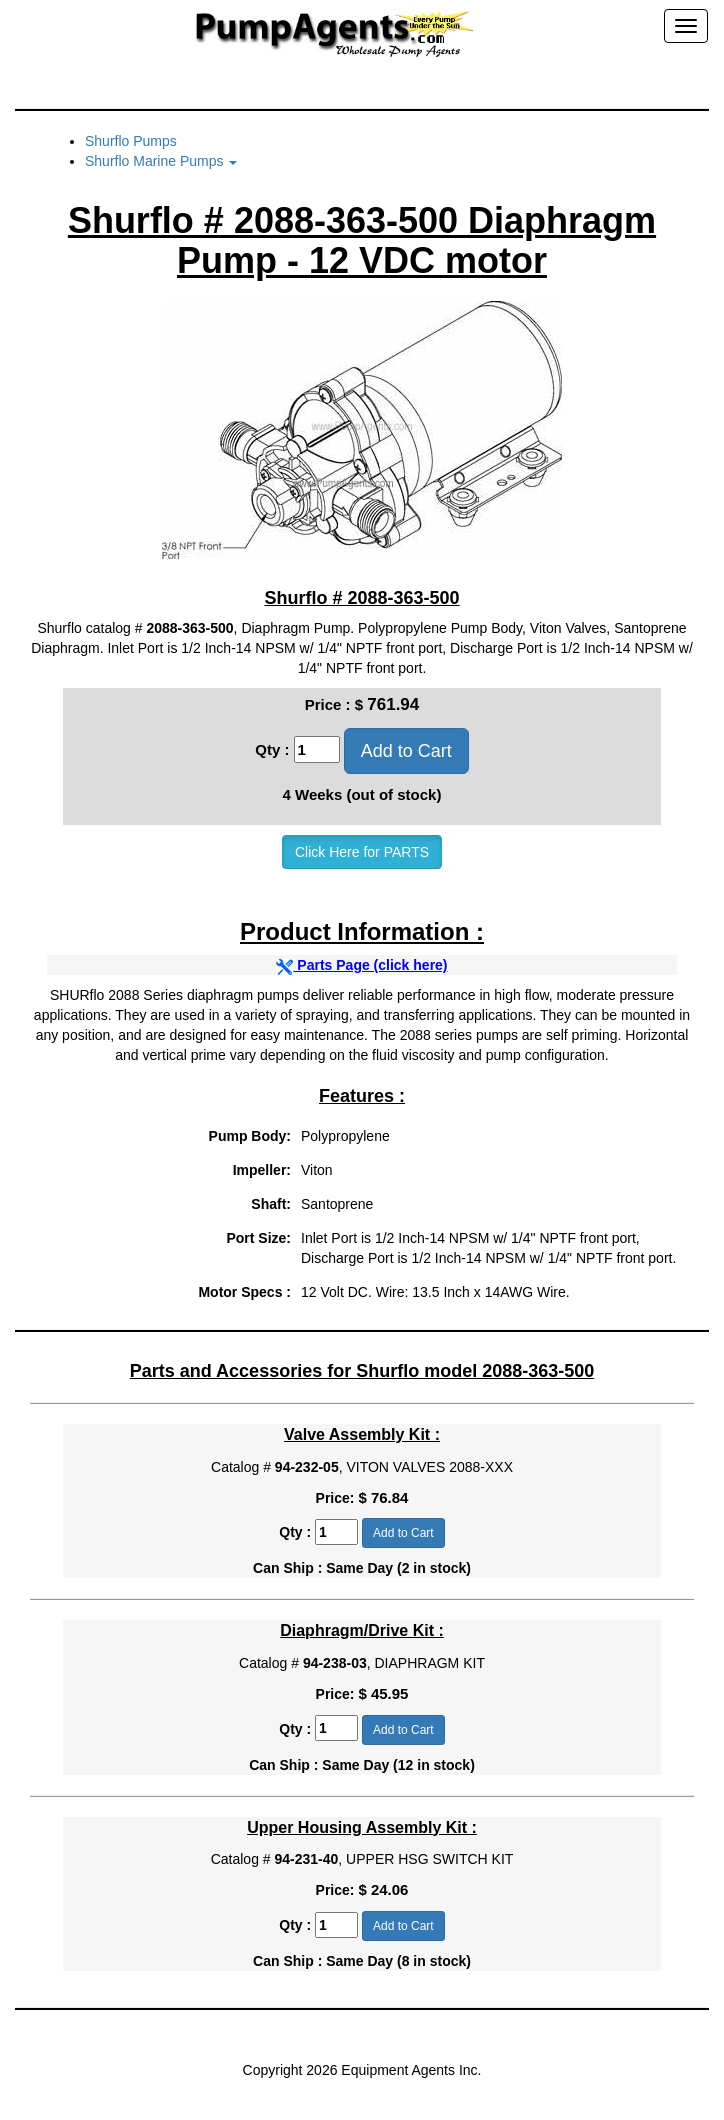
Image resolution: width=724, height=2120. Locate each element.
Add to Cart (406, 751)
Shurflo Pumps (131, 141)
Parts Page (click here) (361, 965)
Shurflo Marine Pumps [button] (161, 161)
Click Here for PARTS (362, 852)
